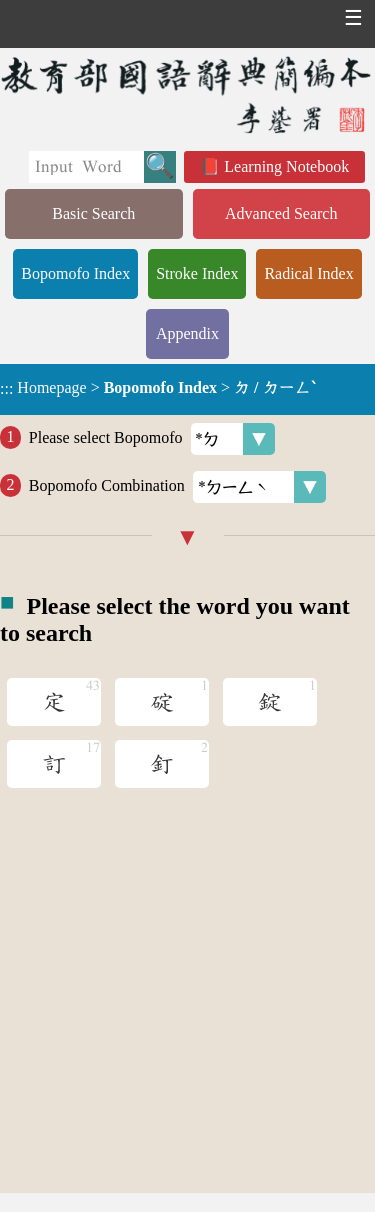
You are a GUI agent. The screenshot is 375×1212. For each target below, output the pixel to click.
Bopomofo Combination (177, 487)
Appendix (187, 333)
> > (157, 388)
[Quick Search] (86, 167)
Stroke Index (197, 273)
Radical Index (308, 273)
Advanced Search (281, 213)
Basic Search (93, 213)
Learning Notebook (286, 166)
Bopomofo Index (75, 273)
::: (6, 389)
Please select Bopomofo (152, 439)
